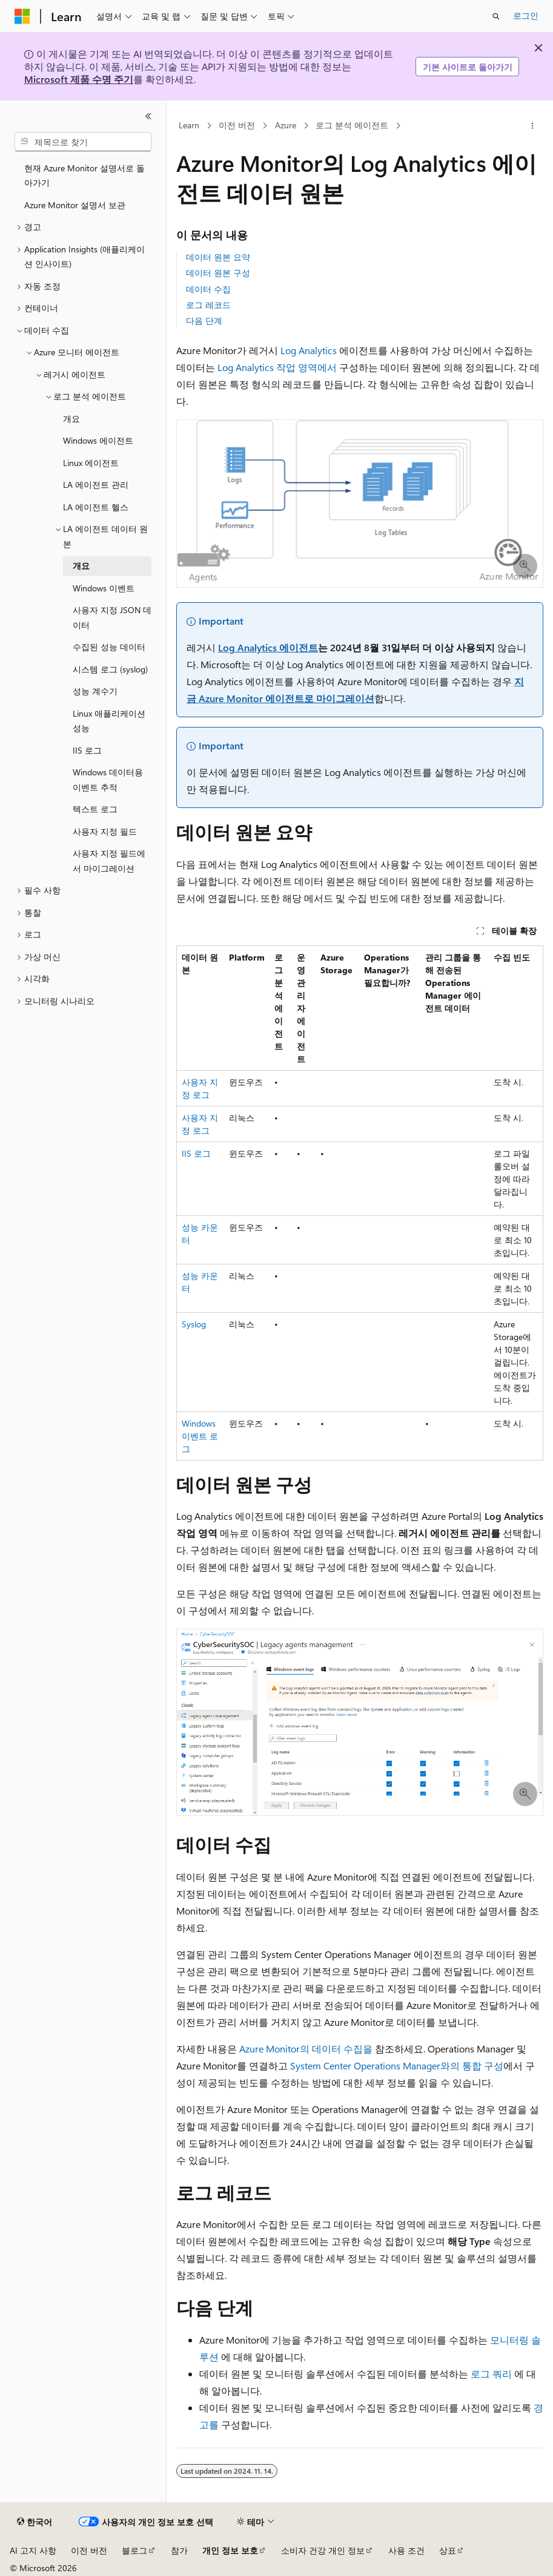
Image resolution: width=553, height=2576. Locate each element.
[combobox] (83, 141)
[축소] (148, 116)
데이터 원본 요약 (218, 257)
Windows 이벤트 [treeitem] (103, 588)
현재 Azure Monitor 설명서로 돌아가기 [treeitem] (84, 175)
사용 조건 (406, 2550)
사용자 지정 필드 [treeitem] (105, 831)
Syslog (194, 1324)
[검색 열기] (496, 16)
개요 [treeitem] (71, 418)
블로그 (134, 2550)
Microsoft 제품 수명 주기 (78, 79)
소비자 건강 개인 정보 (323, 2550)
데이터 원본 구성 (218, 272)
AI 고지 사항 (33, 2550)
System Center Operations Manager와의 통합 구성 (396, 2065)
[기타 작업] (532, 126)
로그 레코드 (208, 304)
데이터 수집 (208, 289)
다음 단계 (204, 320)
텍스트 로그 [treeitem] (95, 809)
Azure (285, 125)
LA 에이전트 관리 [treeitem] (95, 484)
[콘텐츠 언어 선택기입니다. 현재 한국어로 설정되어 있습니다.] (34, 2522)
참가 (179, 2550)
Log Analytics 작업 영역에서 (277, 367)
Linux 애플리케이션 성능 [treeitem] (109, 721)
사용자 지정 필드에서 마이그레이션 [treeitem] (109, 860)
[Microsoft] (22, 16)
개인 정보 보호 (230, 2550)
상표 (447, 2550)
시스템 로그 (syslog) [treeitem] (110, 669)
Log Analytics (308, 350)
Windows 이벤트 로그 (200, 1436)
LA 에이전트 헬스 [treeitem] (95, 507)
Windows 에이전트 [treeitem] (98, 440)
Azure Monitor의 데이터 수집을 (306, 2048)
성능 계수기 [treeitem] (95, 691)
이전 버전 (237, 125)
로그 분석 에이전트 (352, 125)
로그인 (525, 15)
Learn (189, 125)
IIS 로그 (196, 1153)
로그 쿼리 (491, 2373)
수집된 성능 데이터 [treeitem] (109, 646)
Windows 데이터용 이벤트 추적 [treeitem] (108, 779)
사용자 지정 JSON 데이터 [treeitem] (112, 617)
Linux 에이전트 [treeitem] (91, 462)
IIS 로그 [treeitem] (87, 750)
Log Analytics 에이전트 (268, 647)
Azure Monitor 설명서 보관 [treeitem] (74, 205)
